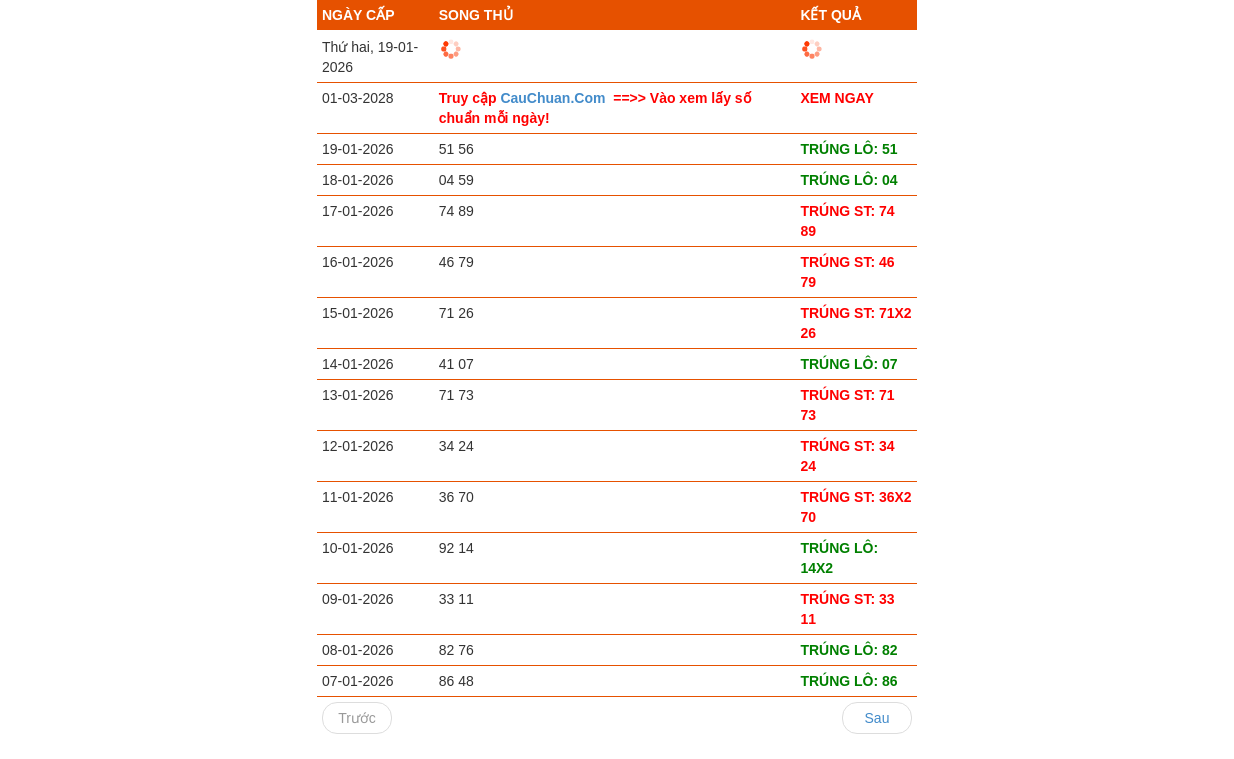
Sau (877, 718)
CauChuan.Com (554, 98)
